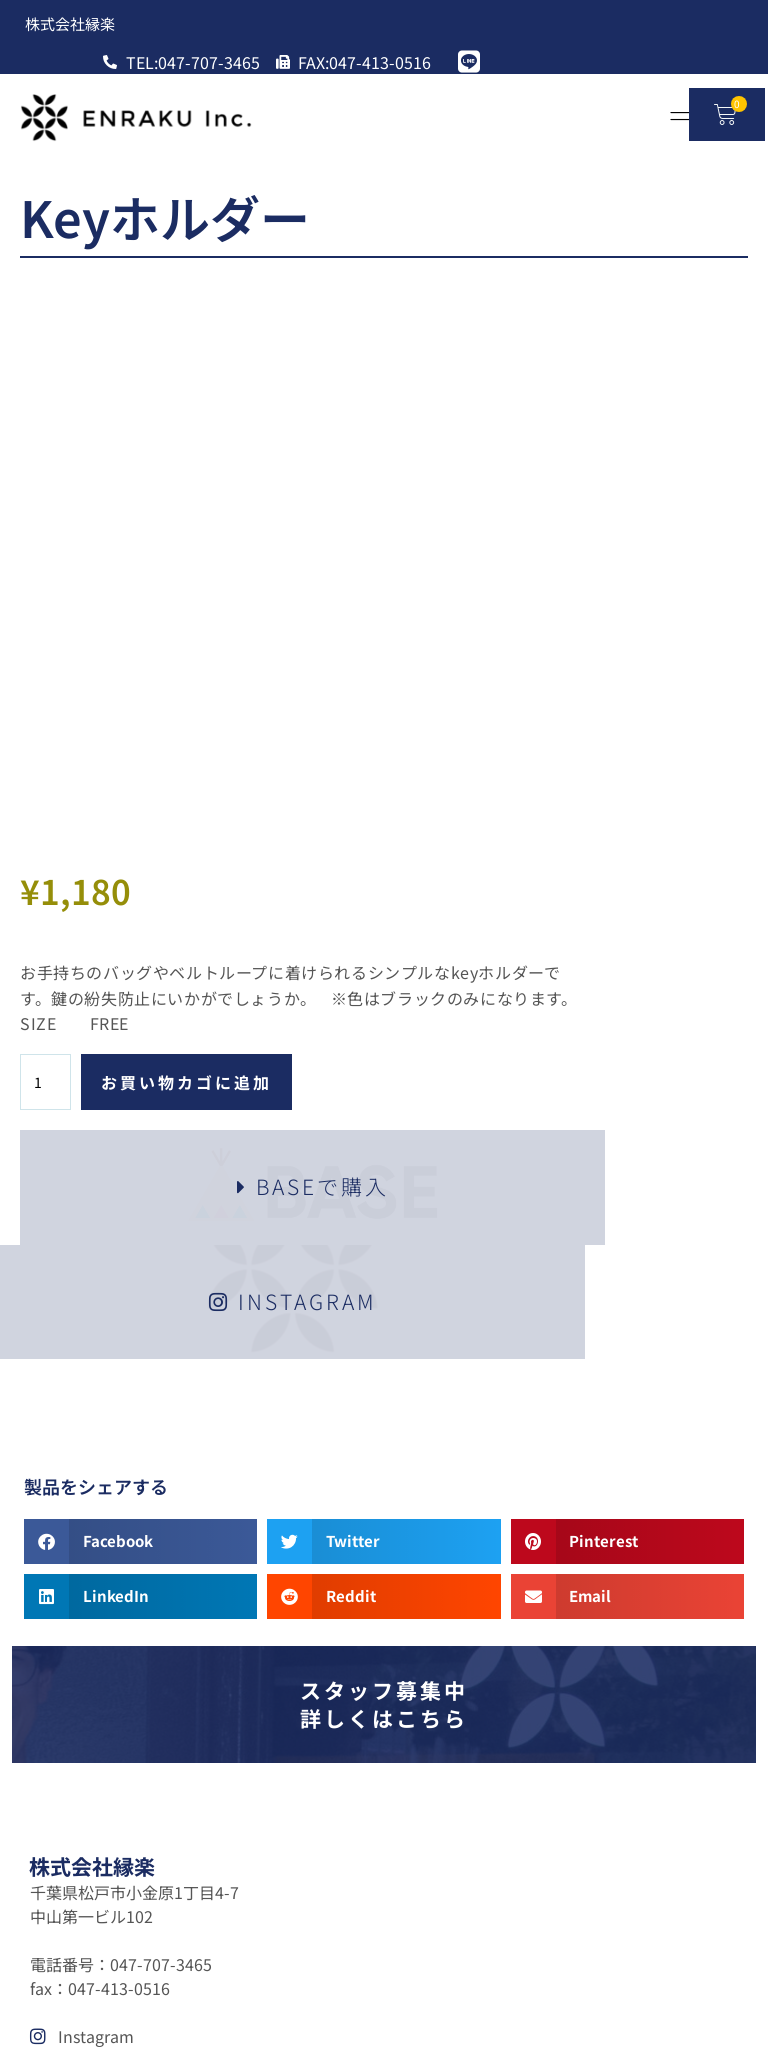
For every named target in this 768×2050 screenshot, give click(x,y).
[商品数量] (419, 538)
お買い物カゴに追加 (560, 538)
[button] (144, 1023)
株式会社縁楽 (92, 1357)
